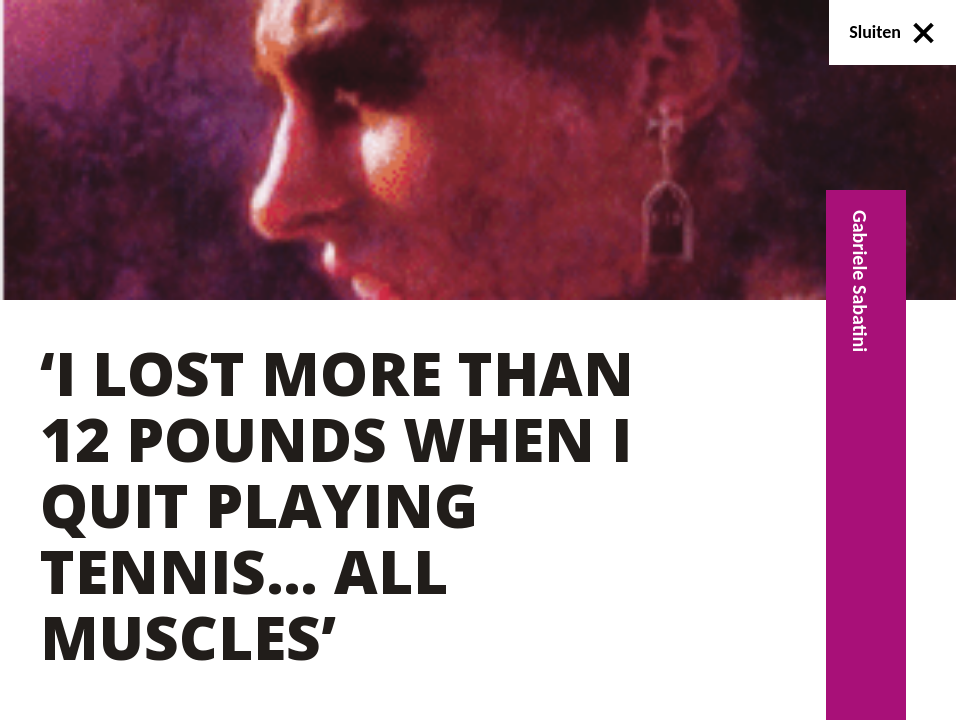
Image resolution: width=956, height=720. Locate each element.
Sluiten (892, 32)
